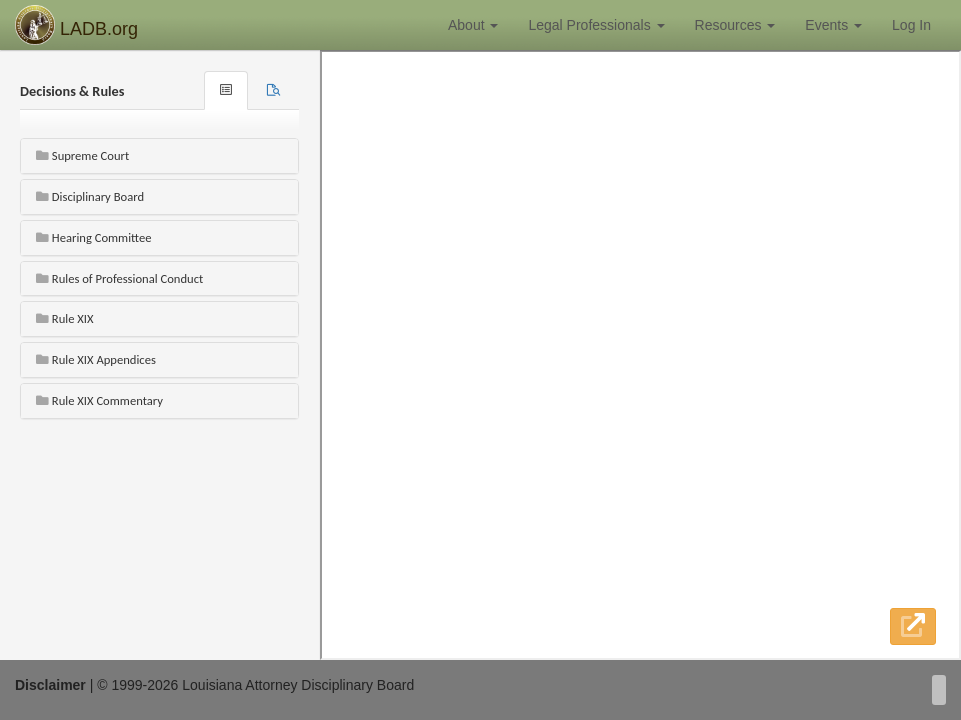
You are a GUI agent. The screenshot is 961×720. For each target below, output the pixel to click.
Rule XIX (65, 318)
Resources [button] (735, 25)
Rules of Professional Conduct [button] (119, 278)
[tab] (273, 90)
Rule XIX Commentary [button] (99, 400)
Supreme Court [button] (82, 155)
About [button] (473, 25)
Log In (911, 25)
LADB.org (76, 25)
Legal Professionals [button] (596, 25)
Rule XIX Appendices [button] (96, 359)
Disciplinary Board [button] (90, 196)
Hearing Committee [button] (93, 237)
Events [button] (833, 25)
